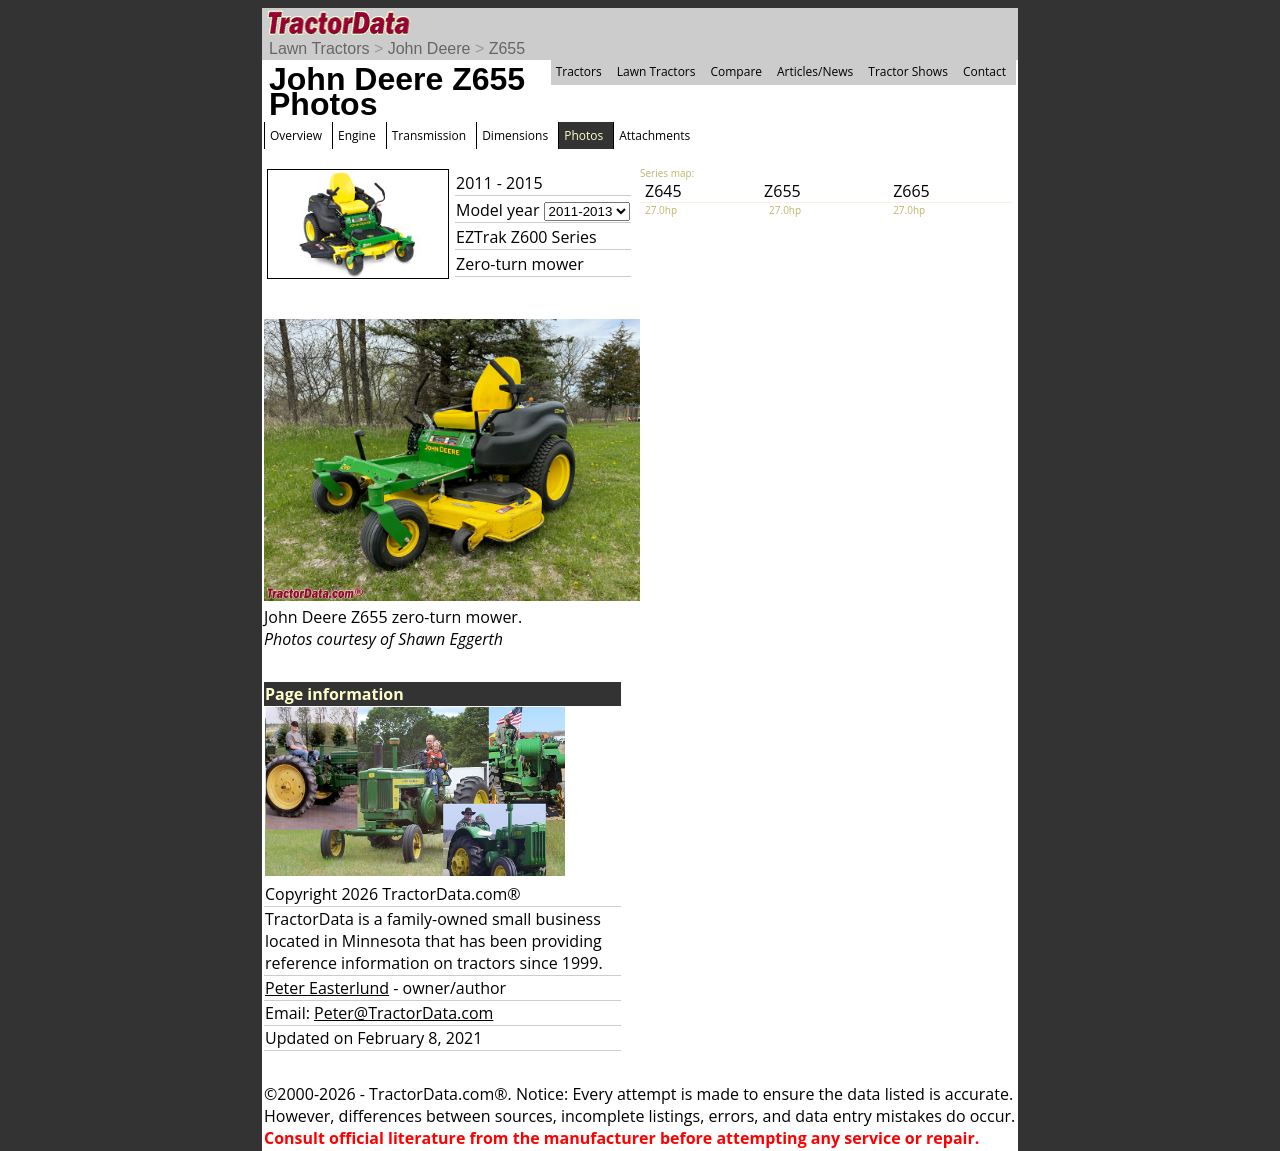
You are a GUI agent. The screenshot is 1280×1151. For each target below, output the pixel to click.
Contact (984, 71)
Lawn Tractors (319, 48)
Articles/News (815, 71)
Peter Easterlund (327, 988)
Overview (296, 135)
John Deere (429, 48)
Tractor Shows (908, 71)
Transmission (429, 135)
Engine (357, 135)
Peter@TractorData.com (403, 1013)
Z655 (507, 48)
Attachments (654, 135)
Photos (583, 135)
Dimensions (515, 135)
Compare (736, 71)
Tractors (579, 71)
